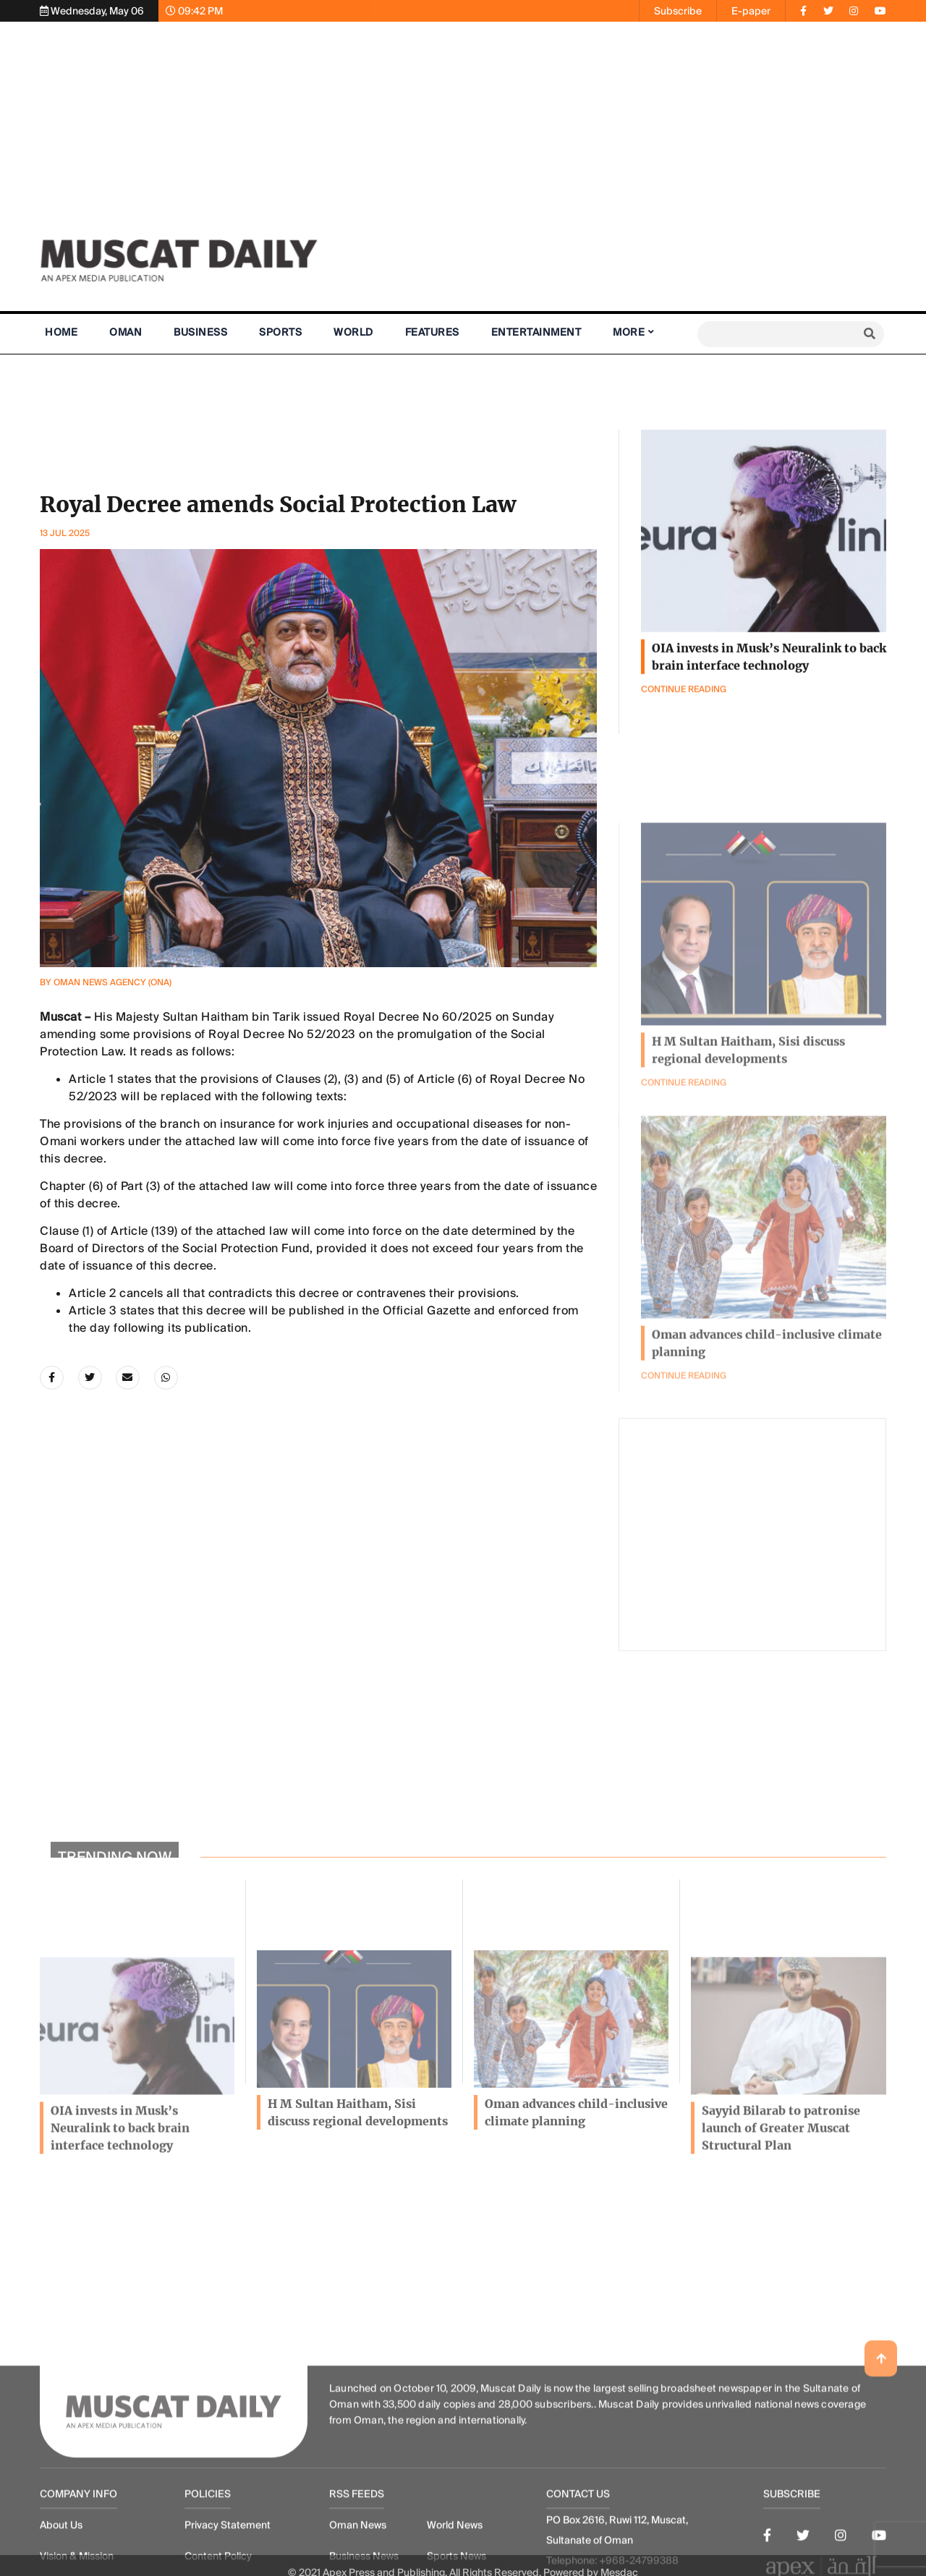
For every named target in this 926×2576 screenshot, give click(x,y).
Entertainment (536, 332)
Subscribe (678, 10)
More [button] (629, 332)
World (353, 332)
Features (432, 332)
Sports (280, 332)
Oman (125, 332)
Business (200, 332)
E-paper (750, 10)
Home (61, 332)
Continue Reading (683, 1491)
